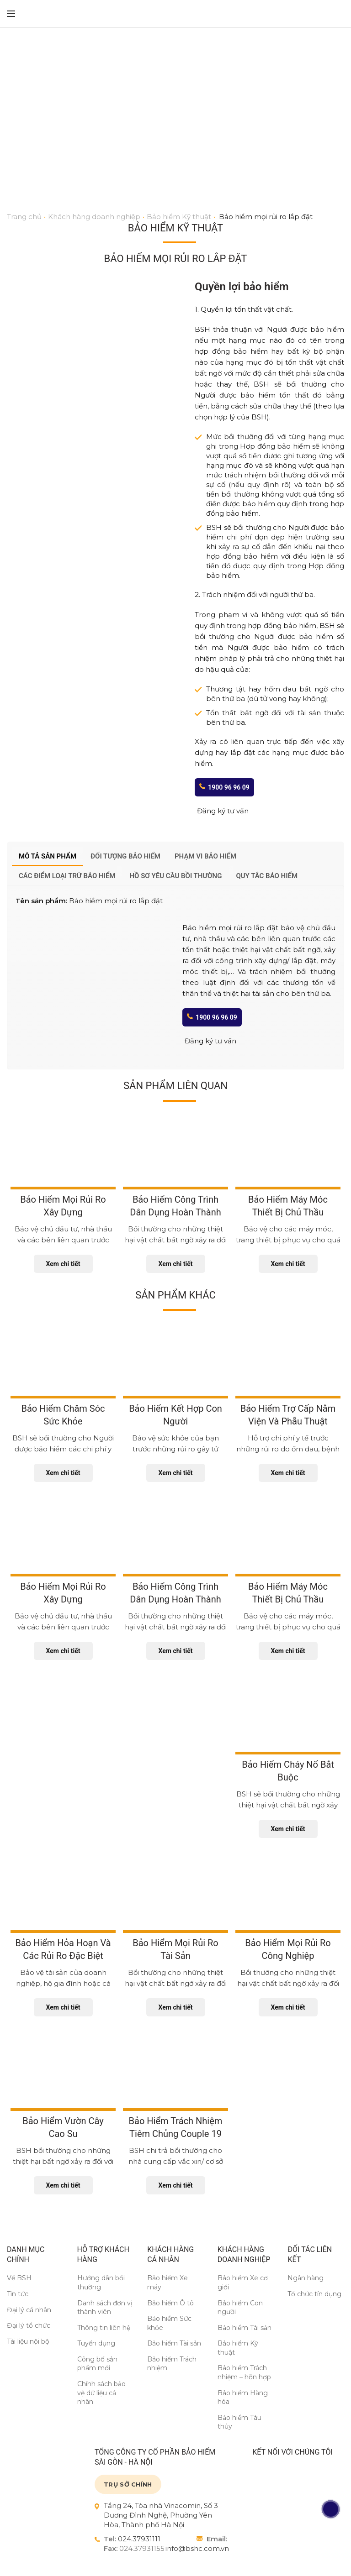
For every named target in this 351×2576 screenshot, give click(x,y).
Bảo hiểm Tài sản (174, 2343)
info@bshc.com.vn (197, 2548)
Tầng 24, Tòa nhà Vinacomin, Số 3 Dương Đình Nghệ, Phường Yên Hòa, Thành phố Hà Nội (161, 2515)
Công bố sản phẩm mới (97, 2363)
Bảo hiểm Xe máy (167, 2282)
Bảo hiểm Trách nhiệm (172, 2363)
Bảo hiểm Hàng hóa (243, 2397)
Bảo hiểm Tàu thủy (239, 2422)
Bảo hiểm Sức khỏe (169, 2323)
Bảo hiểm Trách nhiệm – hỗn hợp (244, 2372)
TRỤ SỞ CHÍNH (128, 2484)
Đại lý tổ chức (28, 2325)
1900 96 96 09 (229, 787)
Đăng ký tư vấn (223, 810)
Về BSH (19, 2278)
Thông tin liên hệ (103, 2328)
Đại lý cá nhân (29, 2310)
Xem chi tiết (63, 1263)
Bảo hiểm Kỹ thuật (238, 2347)
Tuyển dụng (96, 2343)
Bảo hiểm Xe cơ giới (243, 2282)
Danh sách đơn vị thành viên (105, 2307)
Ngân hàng (305, 2278)
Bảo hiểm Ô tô (170, 2303)
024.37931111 (139, 2538)
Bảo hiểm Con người (240, 2307)
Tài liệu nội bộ (28, 2341)
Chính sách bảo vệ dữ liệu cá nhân (101, 2393)
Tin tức (17, 2294)
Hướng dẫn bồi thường (101, 2282)
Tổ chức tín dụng (314, 2294)
